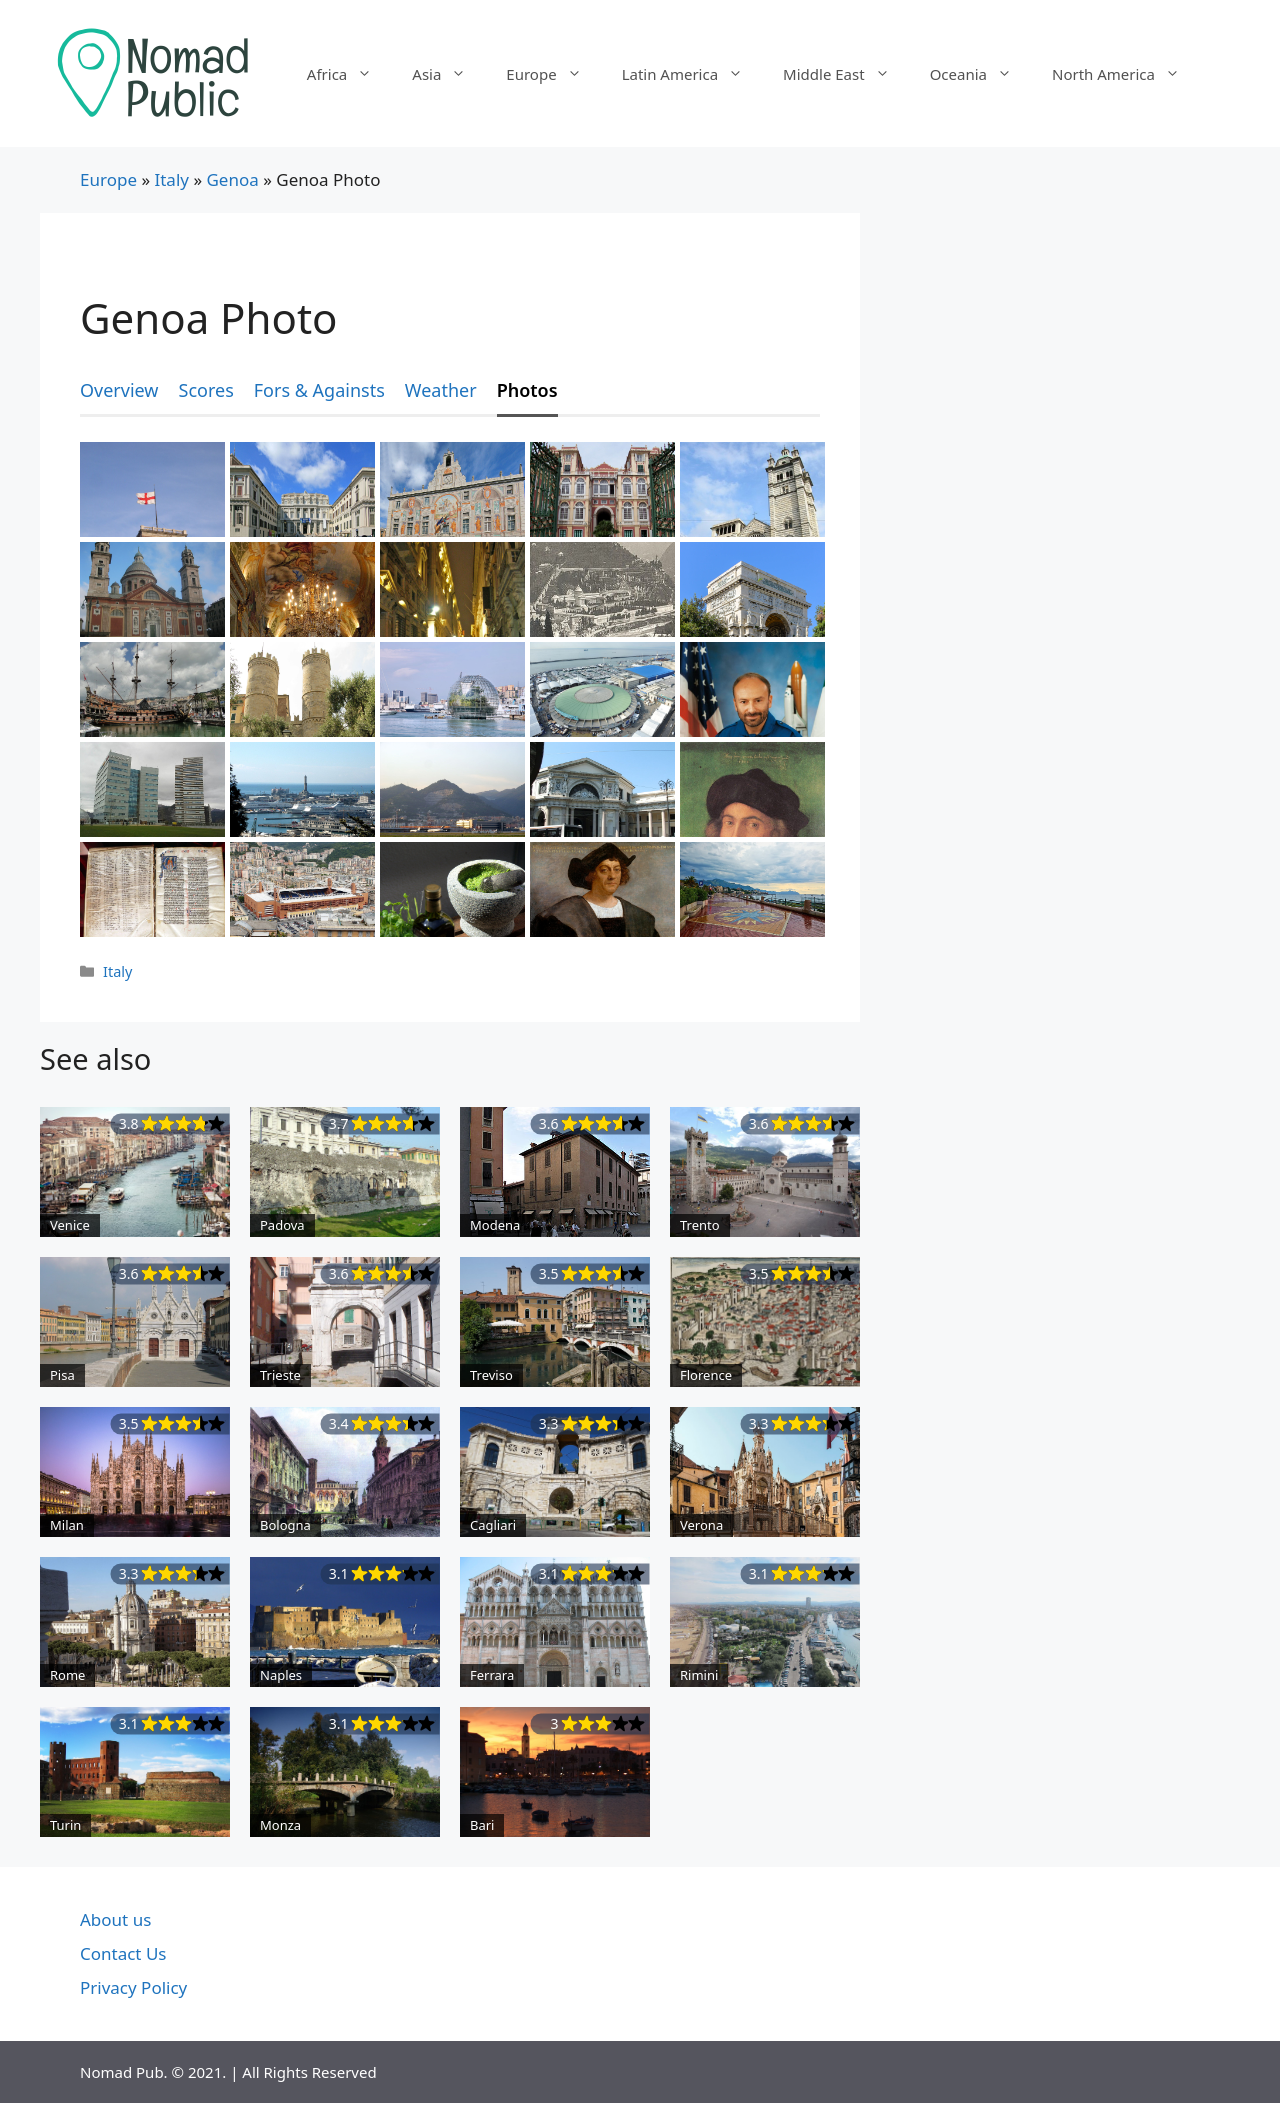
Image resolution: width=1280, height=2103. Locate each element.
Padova (282, 1225)
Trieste (280, 1375)
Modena (495, 1225)
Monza (280, 1825)
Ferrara (492, 1675)
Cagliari (493, 1525)
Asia (449, 74)
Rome (67, 1675)
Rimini (699, 1675)
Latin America (692, 74)
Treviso (491, 1375)
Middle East (846, 74)
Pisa (62, 1375)
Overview (119, 390)
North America (1126, 74)
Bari (482, 1825)
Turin (65, 1825)
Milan (67, 1525)
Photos (527, 390)
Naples (281, 1675)
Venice (70, 1225)
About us (115, 1919)
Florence (706, 1375)
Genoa (232, 179)
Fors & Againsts (319, 390)
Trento (700, 1225)
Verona (701, 1525)
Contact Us (123, 1953)
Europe (553, 74)
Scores (206, 390)
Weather (441, 390)
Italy (171, 179)
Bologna (285, 1525)
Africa (349, 74)
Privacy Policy (133, 1987)
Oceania (981, 74)
